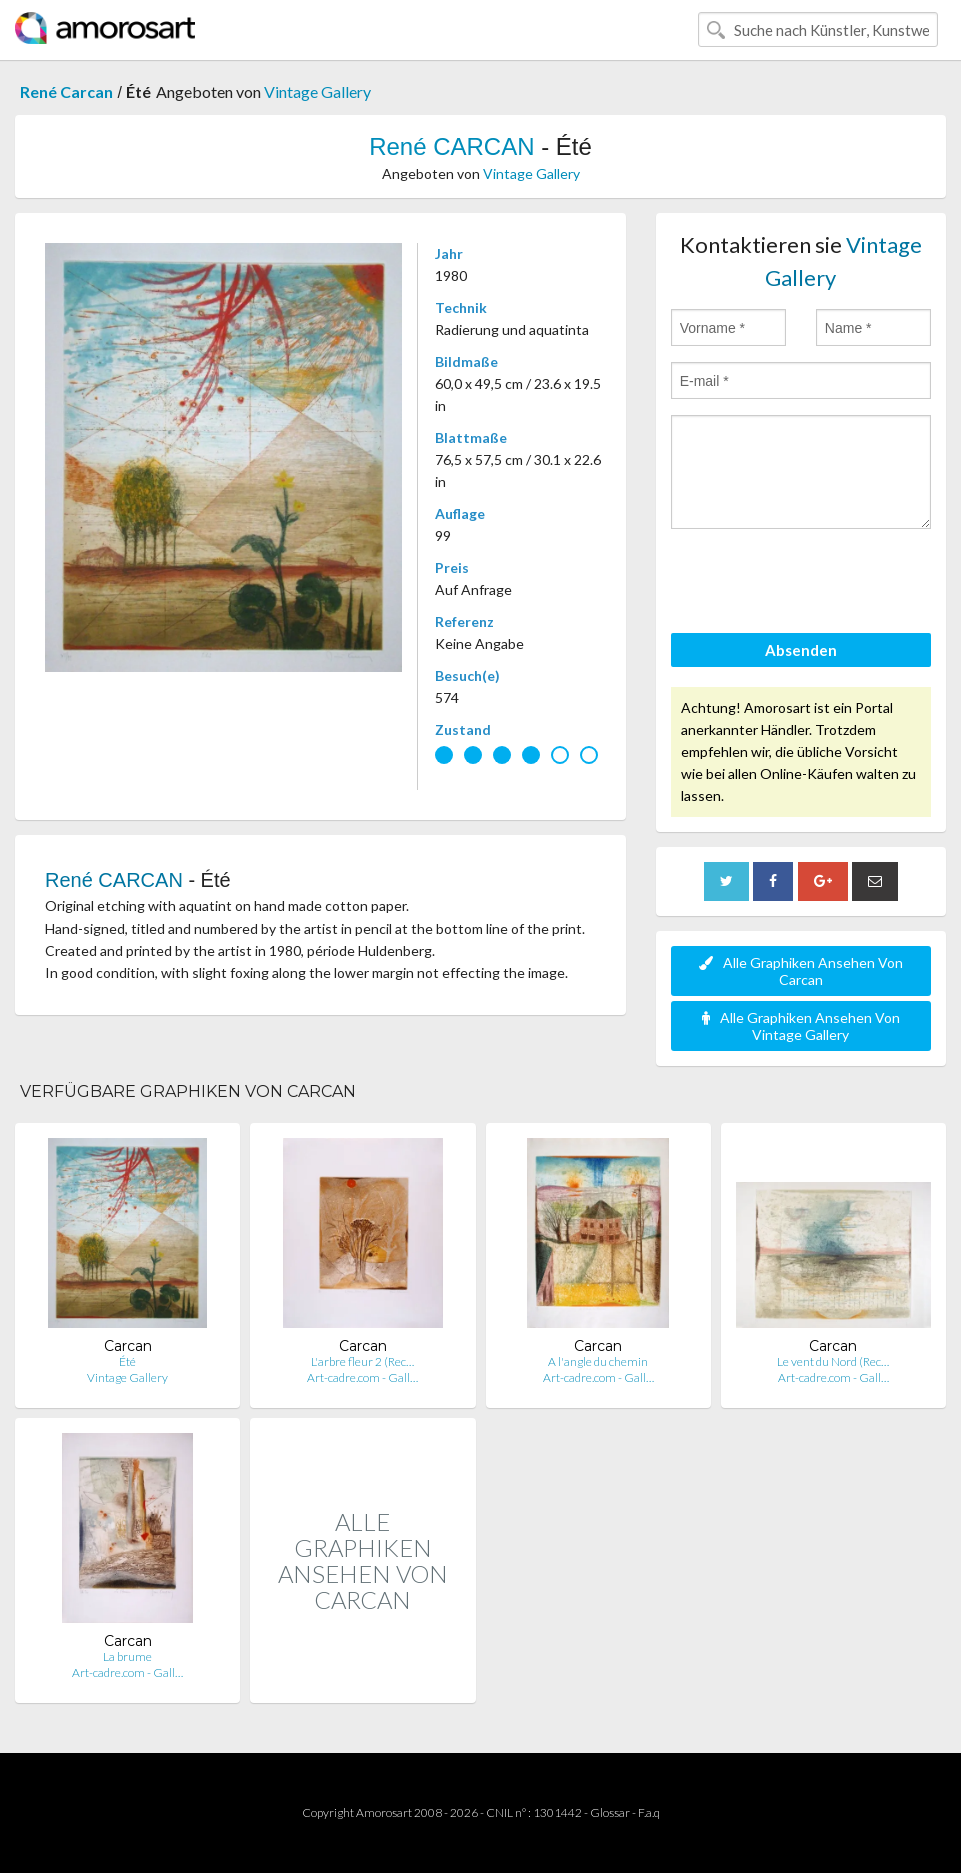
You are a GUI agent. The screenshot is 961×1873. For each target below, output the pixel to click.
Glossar (610, 1812)
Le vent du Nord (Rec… (833, 1361)
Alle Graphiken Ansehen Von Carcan (801, 971)
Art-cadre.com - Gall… (362, 1377)
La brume (127, 1656)
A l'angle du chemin (598, 1361)
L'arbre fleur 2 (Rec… (362, 1361)
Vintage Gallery (317, 91)
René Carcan (66, 91)
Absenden (801, 650)
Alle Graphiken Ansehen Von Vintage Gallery (801, 1026)
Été (127, 1361)
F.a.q (649, 1812)
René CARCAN (451, 146)
